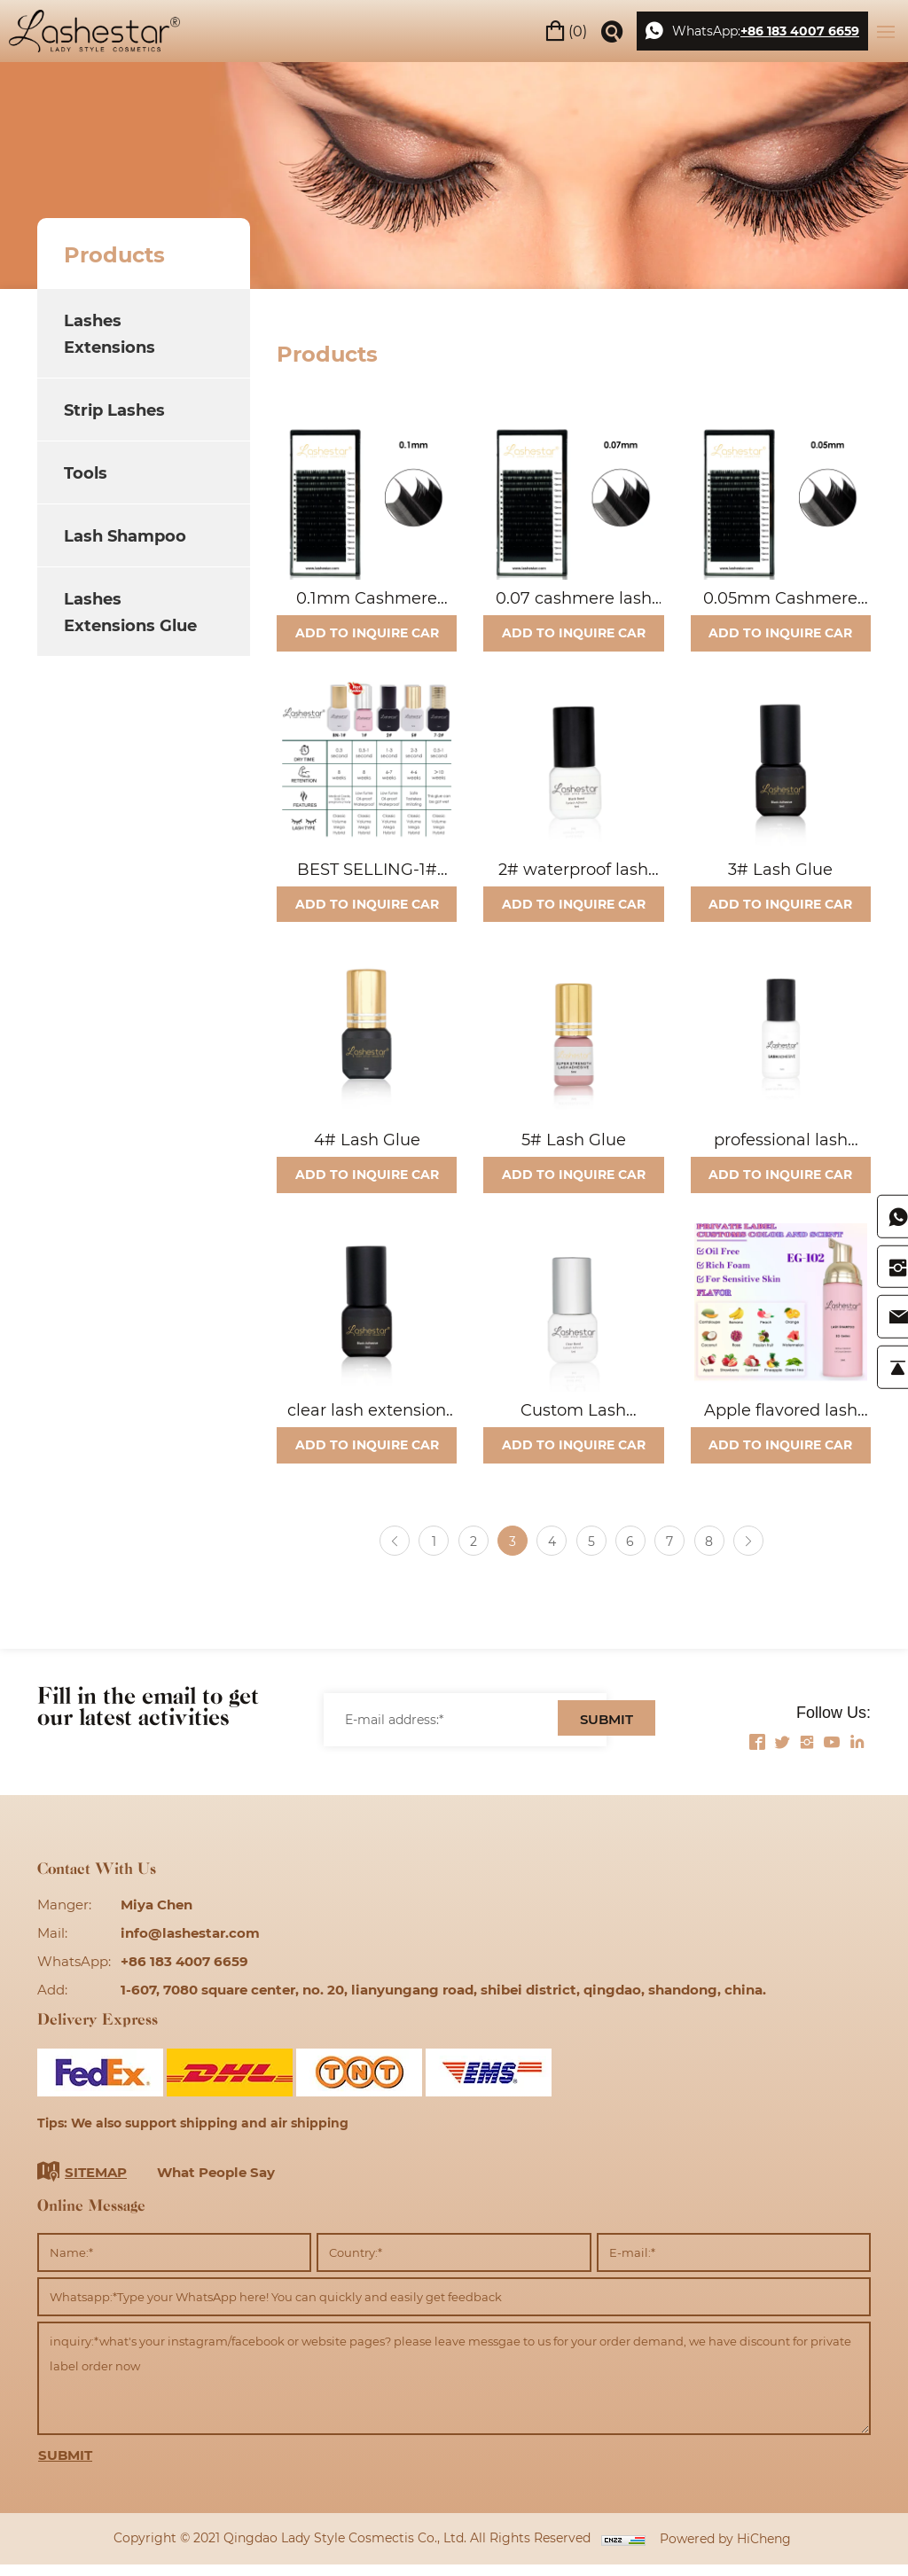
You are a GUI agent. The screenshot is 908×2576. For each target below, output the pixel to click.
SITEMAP (96, 2183)
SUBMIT (606, 1732)
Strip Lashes (114, 409)
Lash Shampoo (125, 535)
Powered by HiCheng (725, 2549)
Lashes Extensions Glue (130, 612)
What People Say (216, 2183)
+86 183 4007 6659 (799, 30)
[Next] (755, 1552)
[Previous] (387, 1552)
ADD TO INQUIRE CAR (367, 635)
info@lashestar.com (190, 1944)
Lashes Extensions (109, 333)
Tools (85, 472)
